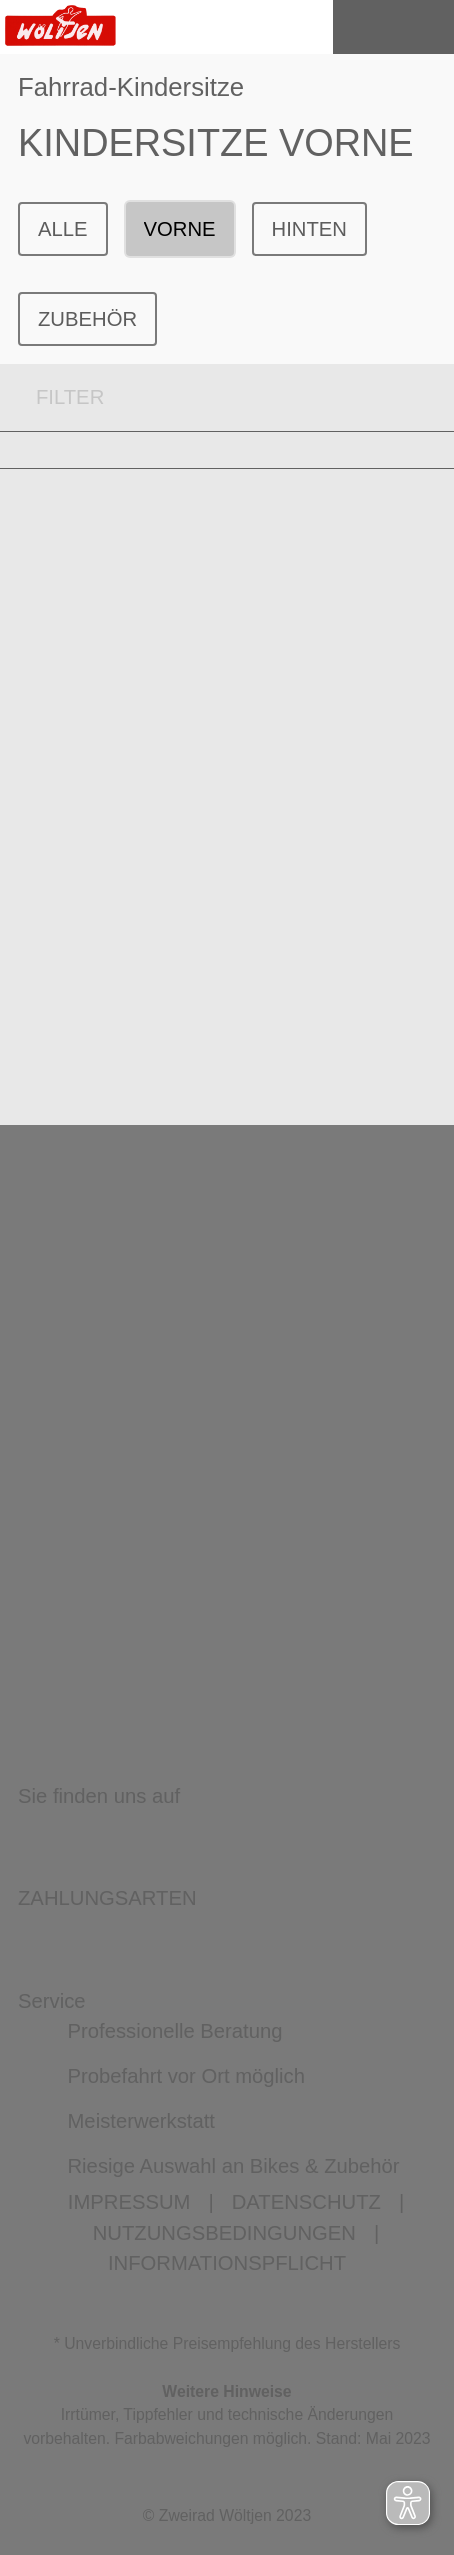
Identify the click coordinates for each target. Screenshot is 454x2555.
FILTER (52, 397)
